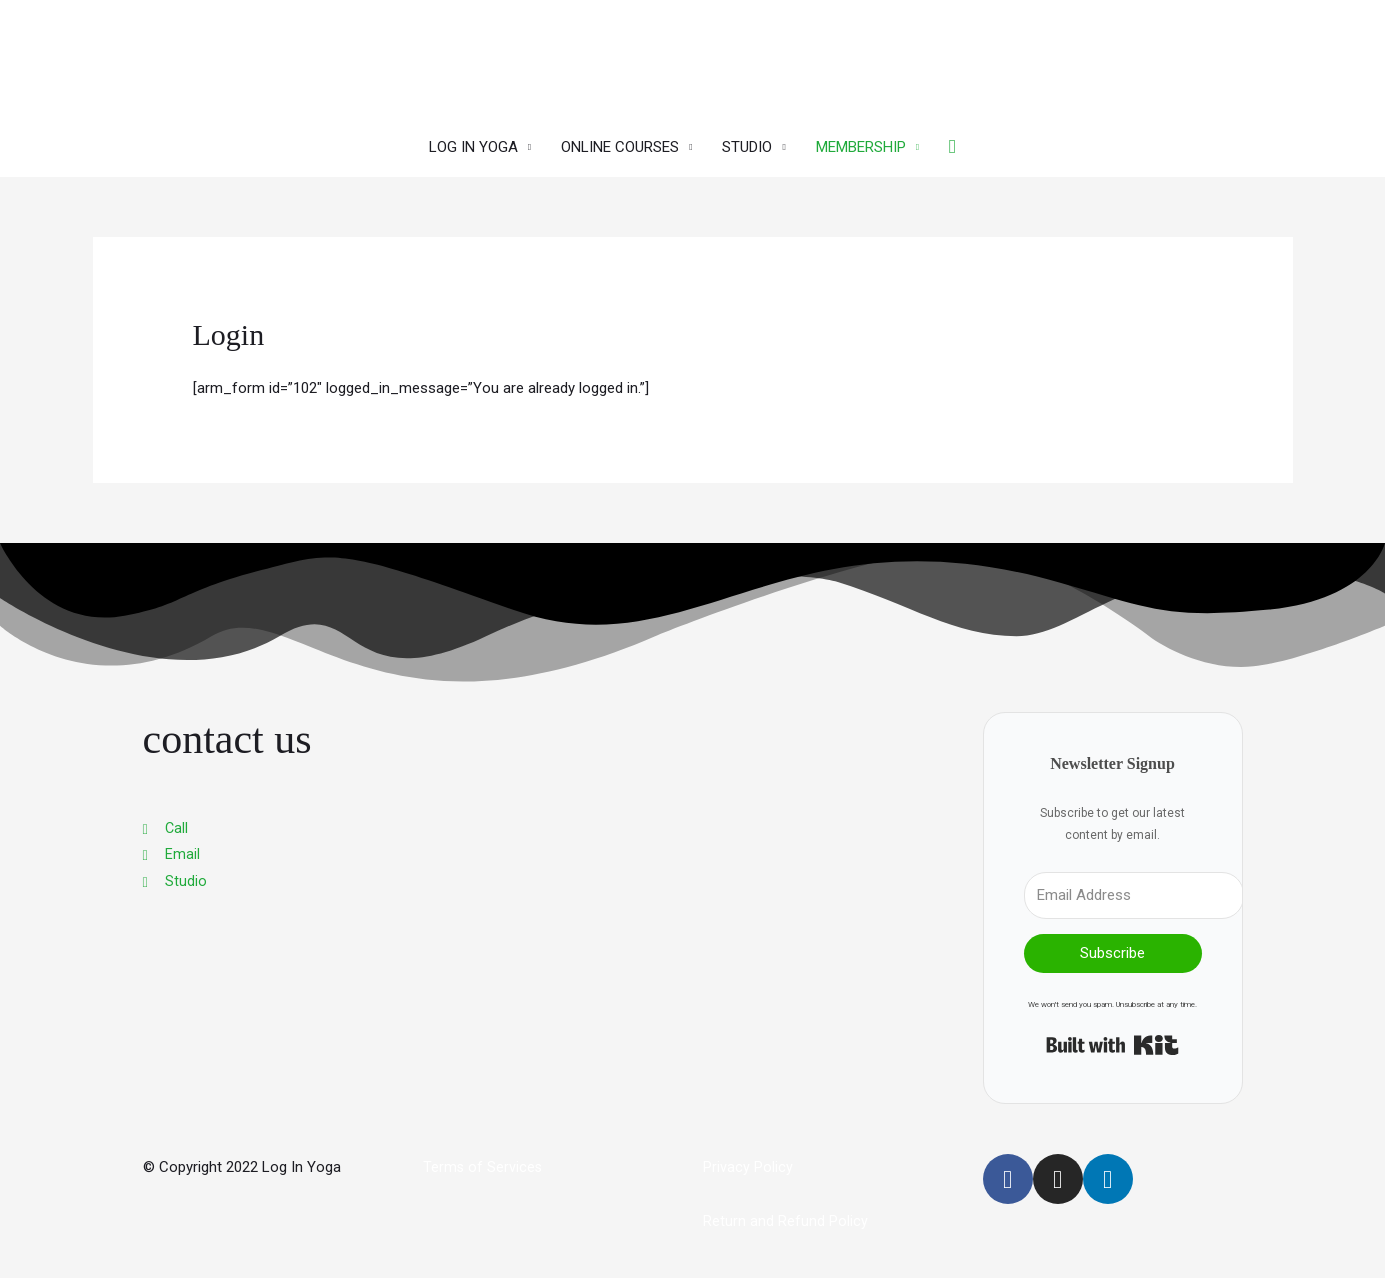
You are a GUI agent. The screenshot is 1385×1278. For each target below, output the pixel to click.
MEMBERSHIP (861, 142)
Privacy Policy (748, 1163)
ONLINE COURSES (620, 142)
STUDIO (747, 142)
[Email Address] (1134, 890)
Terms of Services (483, 1163)
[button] (952, 142)
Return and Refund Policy (785, 1217)
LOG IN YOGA (473, 142)
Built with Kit (1112, 1041)
